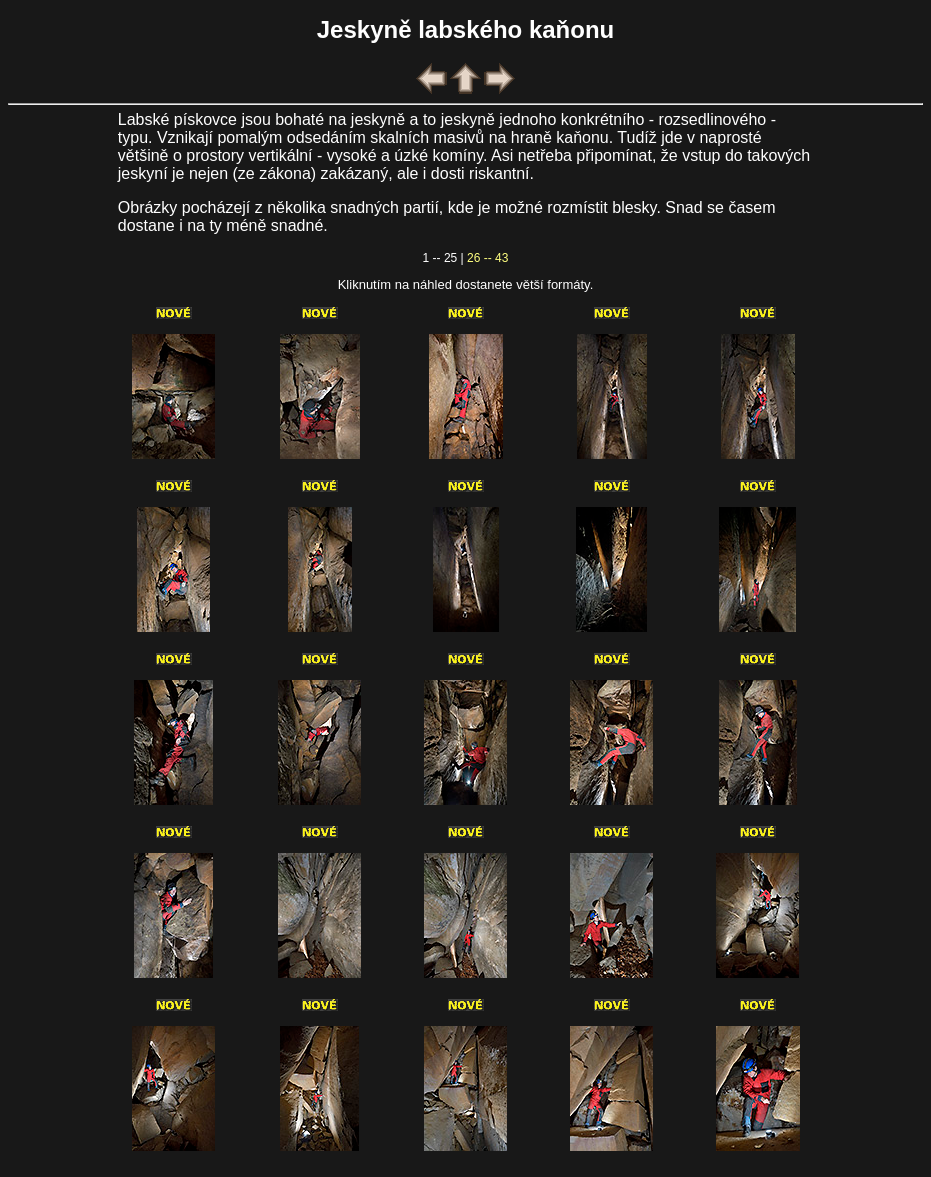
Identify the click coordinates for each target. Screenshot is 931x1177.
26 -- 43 (487, 258)
